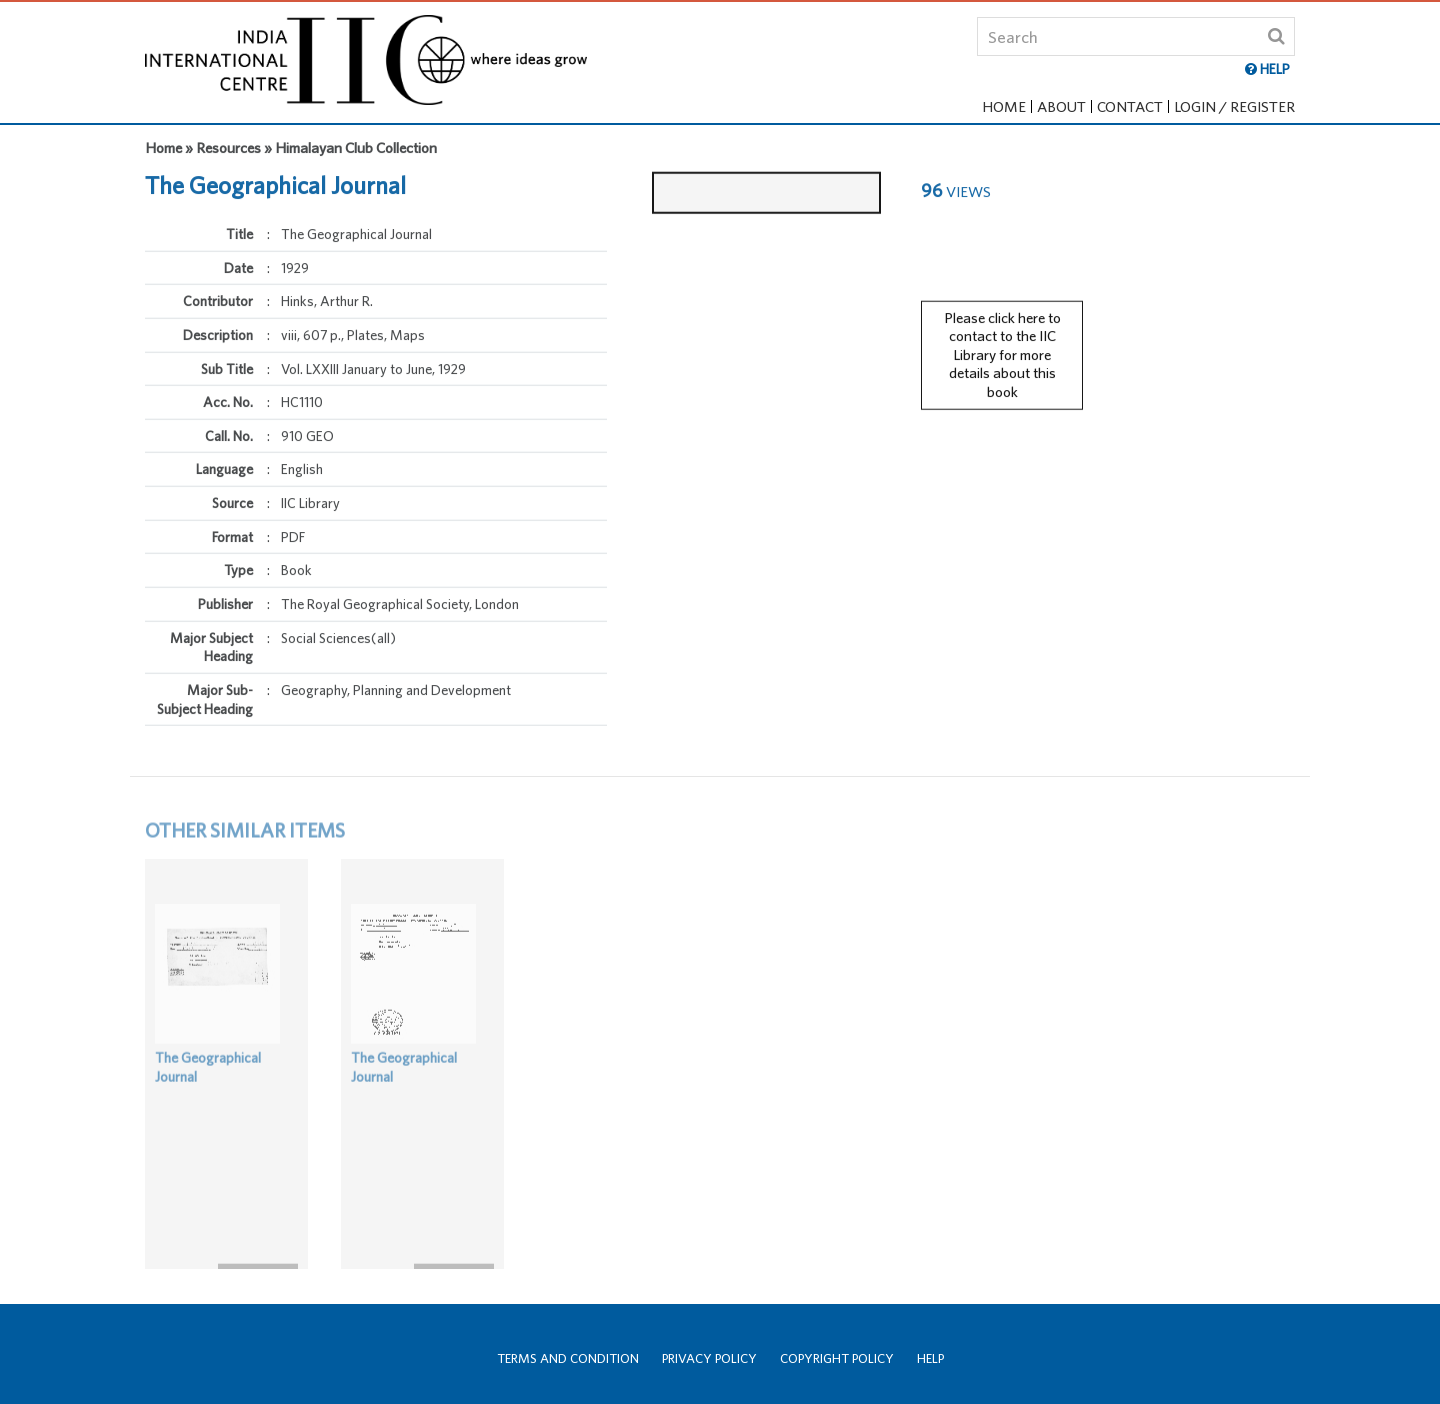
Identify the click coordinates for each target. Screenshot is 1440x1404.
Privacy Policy (709, 1358)
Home (1004, 106)
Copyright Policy (837, 1358)
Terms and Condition (568, 1358)
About (1061, 106)
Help (930, 1358)
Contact (1130, 106)
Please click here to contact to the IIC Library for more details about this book (1002, 344)
